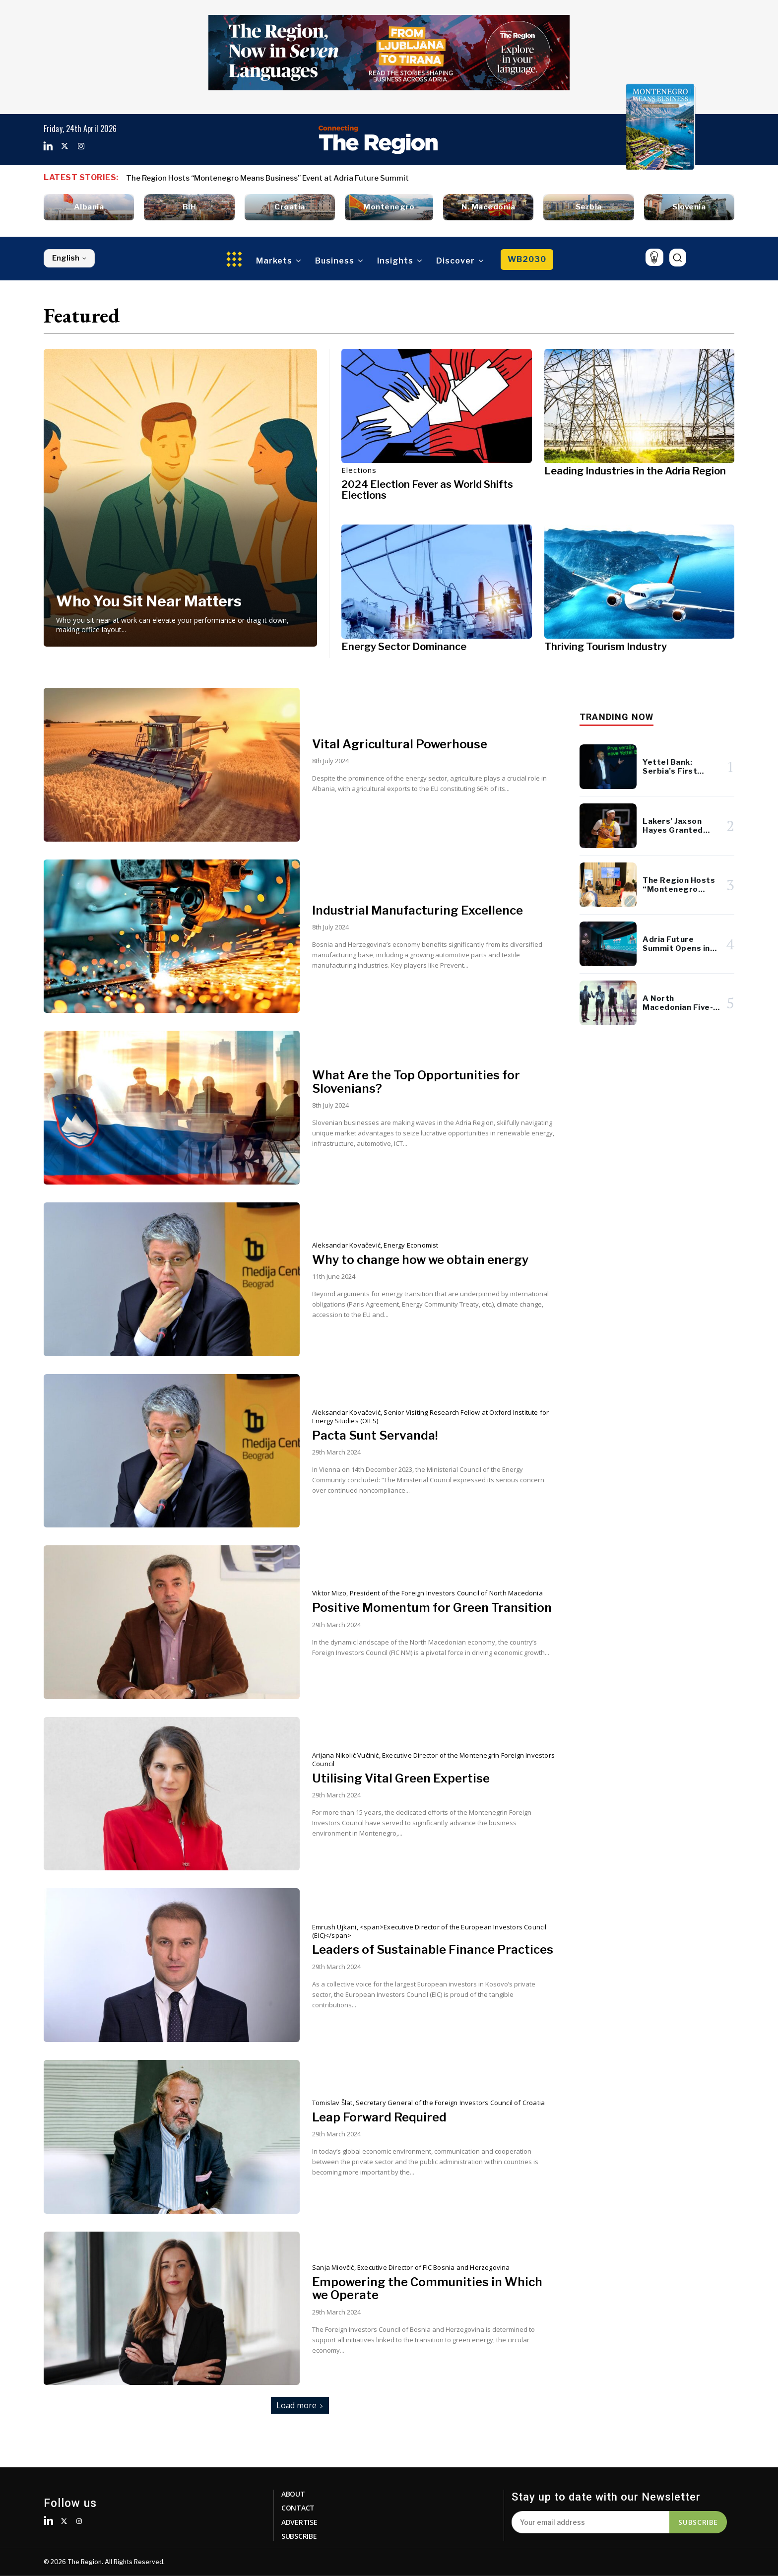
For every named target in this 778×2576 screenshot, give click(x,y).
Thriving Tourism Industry (605, 647)
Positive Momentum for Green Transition (432, 1607)
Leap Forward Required (379, 2117)
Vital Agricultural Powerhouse (399, 744)
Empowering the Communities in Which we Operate (427, 2288)
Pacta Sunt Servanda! (375, 1435)
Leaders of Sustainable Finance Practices (432, 1949)
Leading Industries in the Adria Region (635, 471)
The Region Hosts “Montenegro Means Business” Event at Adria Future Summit (267, 178)
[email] (590, 2522)
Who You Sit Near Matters (149, 601)
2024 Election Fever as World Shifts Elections (427, 489)
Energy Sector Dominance (403, 647)
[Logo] (378, 139)
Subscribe (698, 2521)
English (69, 258)
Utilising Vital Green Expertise (401, 1778)
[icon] (654, 257)
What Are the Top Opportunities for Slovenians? (416, 1081)
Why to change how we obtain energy (420, 1260)
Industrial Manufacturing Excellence (417, 910)
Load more (300, 2405)
